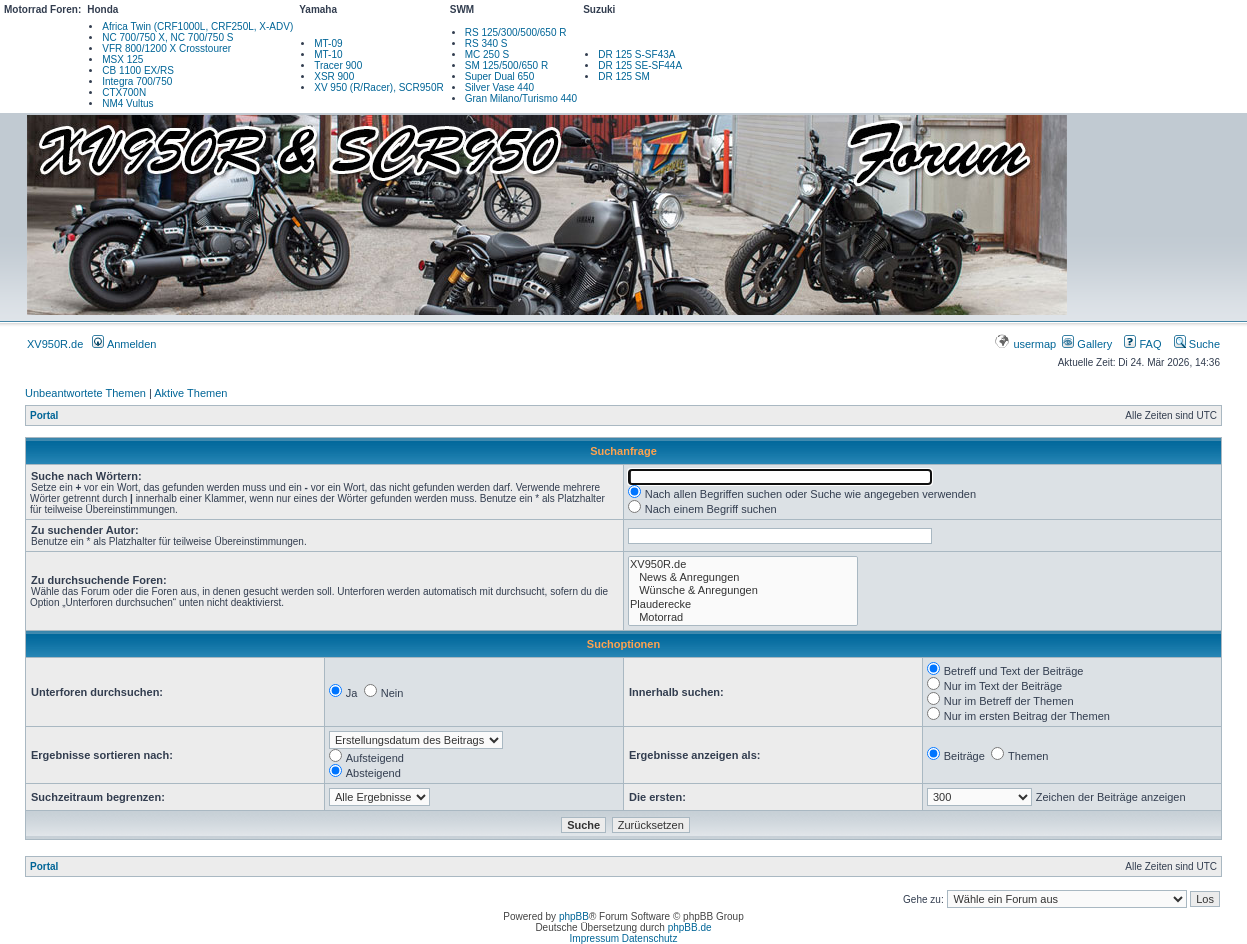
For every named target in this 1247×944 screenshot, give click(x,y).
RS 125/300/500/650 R (516, 32)
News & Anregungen (743, 577)
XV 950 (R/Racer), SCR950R (379, 87)
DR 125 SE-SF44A (640, 65)
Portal (44, 415)
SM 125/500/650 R (506, 65)
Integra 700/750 (137, 81)
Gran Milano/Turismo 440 (521, 98)
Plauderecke (743, 604)
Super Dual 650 (500, 76)
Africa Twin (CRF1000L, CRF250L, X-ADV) (197, 26)
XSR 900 (334, 76)
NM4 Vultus (127, 103)
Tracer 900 (338, 65)
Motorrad (743, 617)
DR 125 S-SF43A (636, 54)
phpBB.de (690, 927)
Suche (1197, 344)
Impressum (594, 938)
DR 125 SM (624, 76)
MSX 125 (122, 59)
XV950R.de (55, 344)
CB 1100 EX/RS (138, 70)
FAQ (1142, 344)
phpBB (574, 916)
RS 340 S (486, 43)
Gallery (1087, 344)
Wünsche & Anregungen (743, 590)
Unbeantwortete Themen (85, 393)
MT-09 (328, 43)
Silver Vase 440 (499, 87)
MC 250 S (487, 54)
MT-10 (328, 54)
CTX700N (124, 92)
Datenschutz (650, 938)
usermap (1026, 344)
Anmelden (124, 344)
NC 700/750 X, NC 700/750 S (167, 37)
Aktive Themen (190, 393)
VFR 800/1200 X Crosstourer (166, 48)
